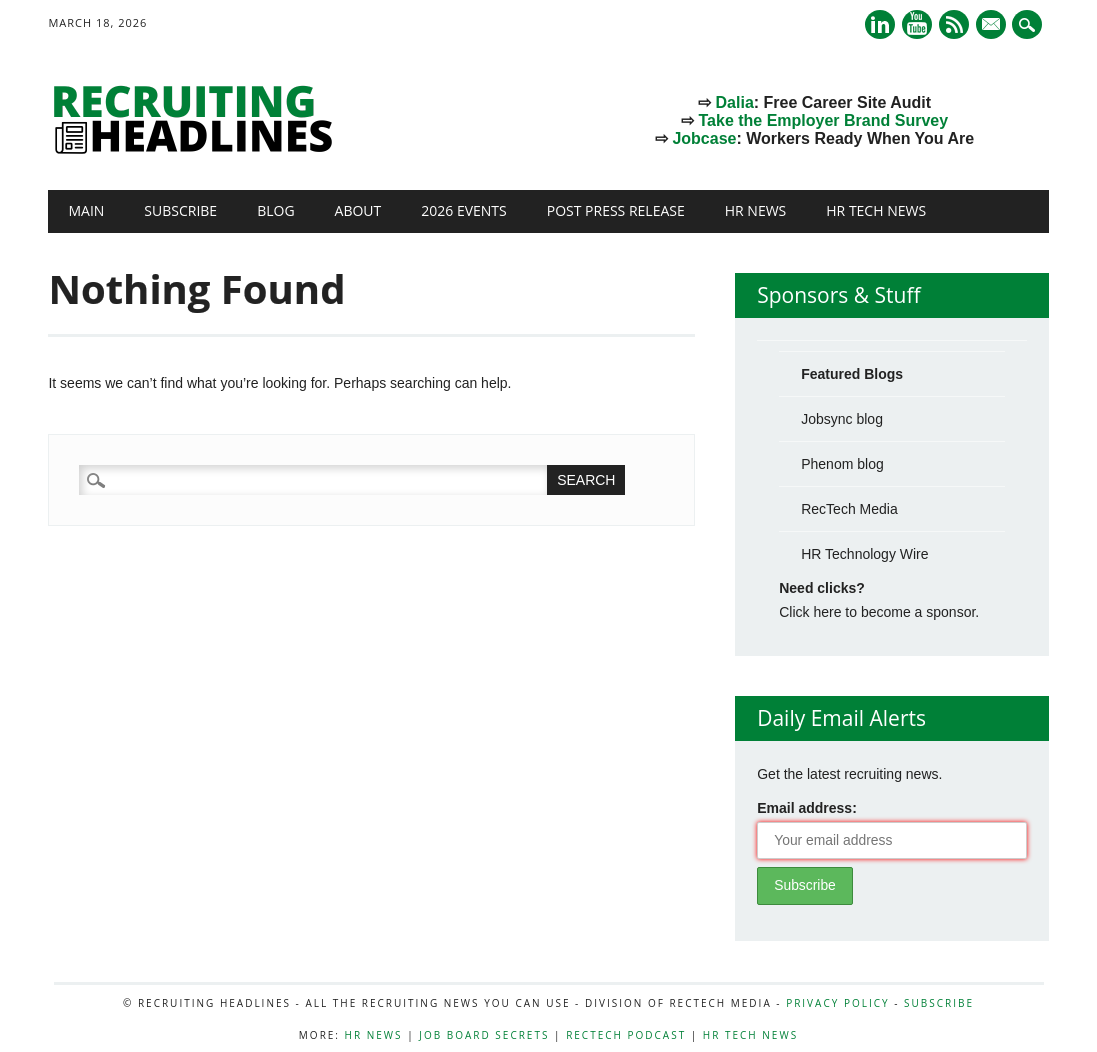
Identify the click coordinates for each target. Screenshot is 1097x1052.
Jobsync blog (842, 419)
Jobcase (704, 138)
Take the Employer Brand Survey (824, 120)
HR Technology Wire (864, 554)
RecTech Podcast (626, 1035)
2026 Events (464, 210)
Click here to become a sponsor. (879, 612)
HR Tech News (876, 210)
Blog (275, 210)
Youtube (917, 24)
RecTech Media (849, 509)
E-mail (993, 26)
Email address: (807, 808)
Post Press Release (616, 210)
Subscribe (180, 210)
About (358, 210)
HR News (756, 210)
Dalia (735, 102)
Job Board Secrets (484, 1035)
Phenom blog (842, 464)
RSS (954, 24)
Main (86, 210)
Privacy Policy (837, 1003)
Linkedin (880, 24)
